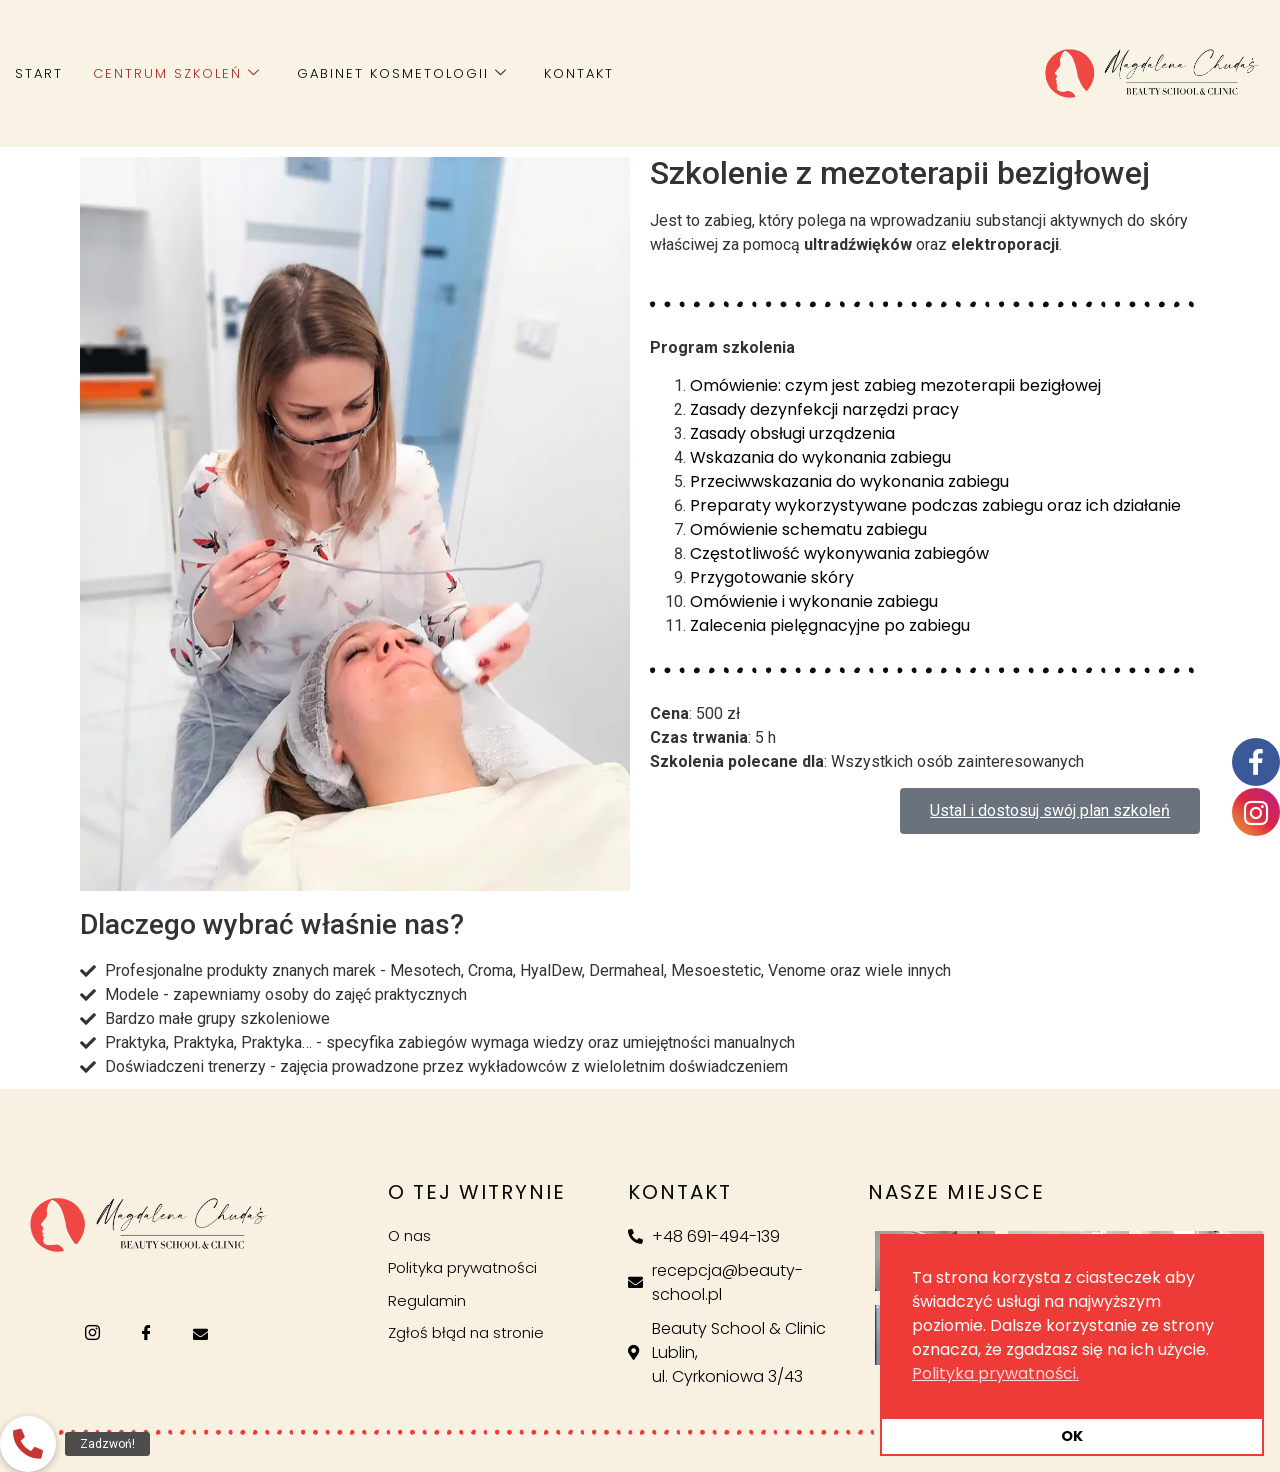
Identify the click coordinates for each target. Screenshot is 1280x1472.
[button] (28, 1444)
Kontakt (579, 73)
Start (39, 73)
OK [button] (1072, 1436)
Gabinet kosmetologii (402, 73)
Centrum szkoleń (177, 73)
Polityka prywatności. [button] (995, 1373)
